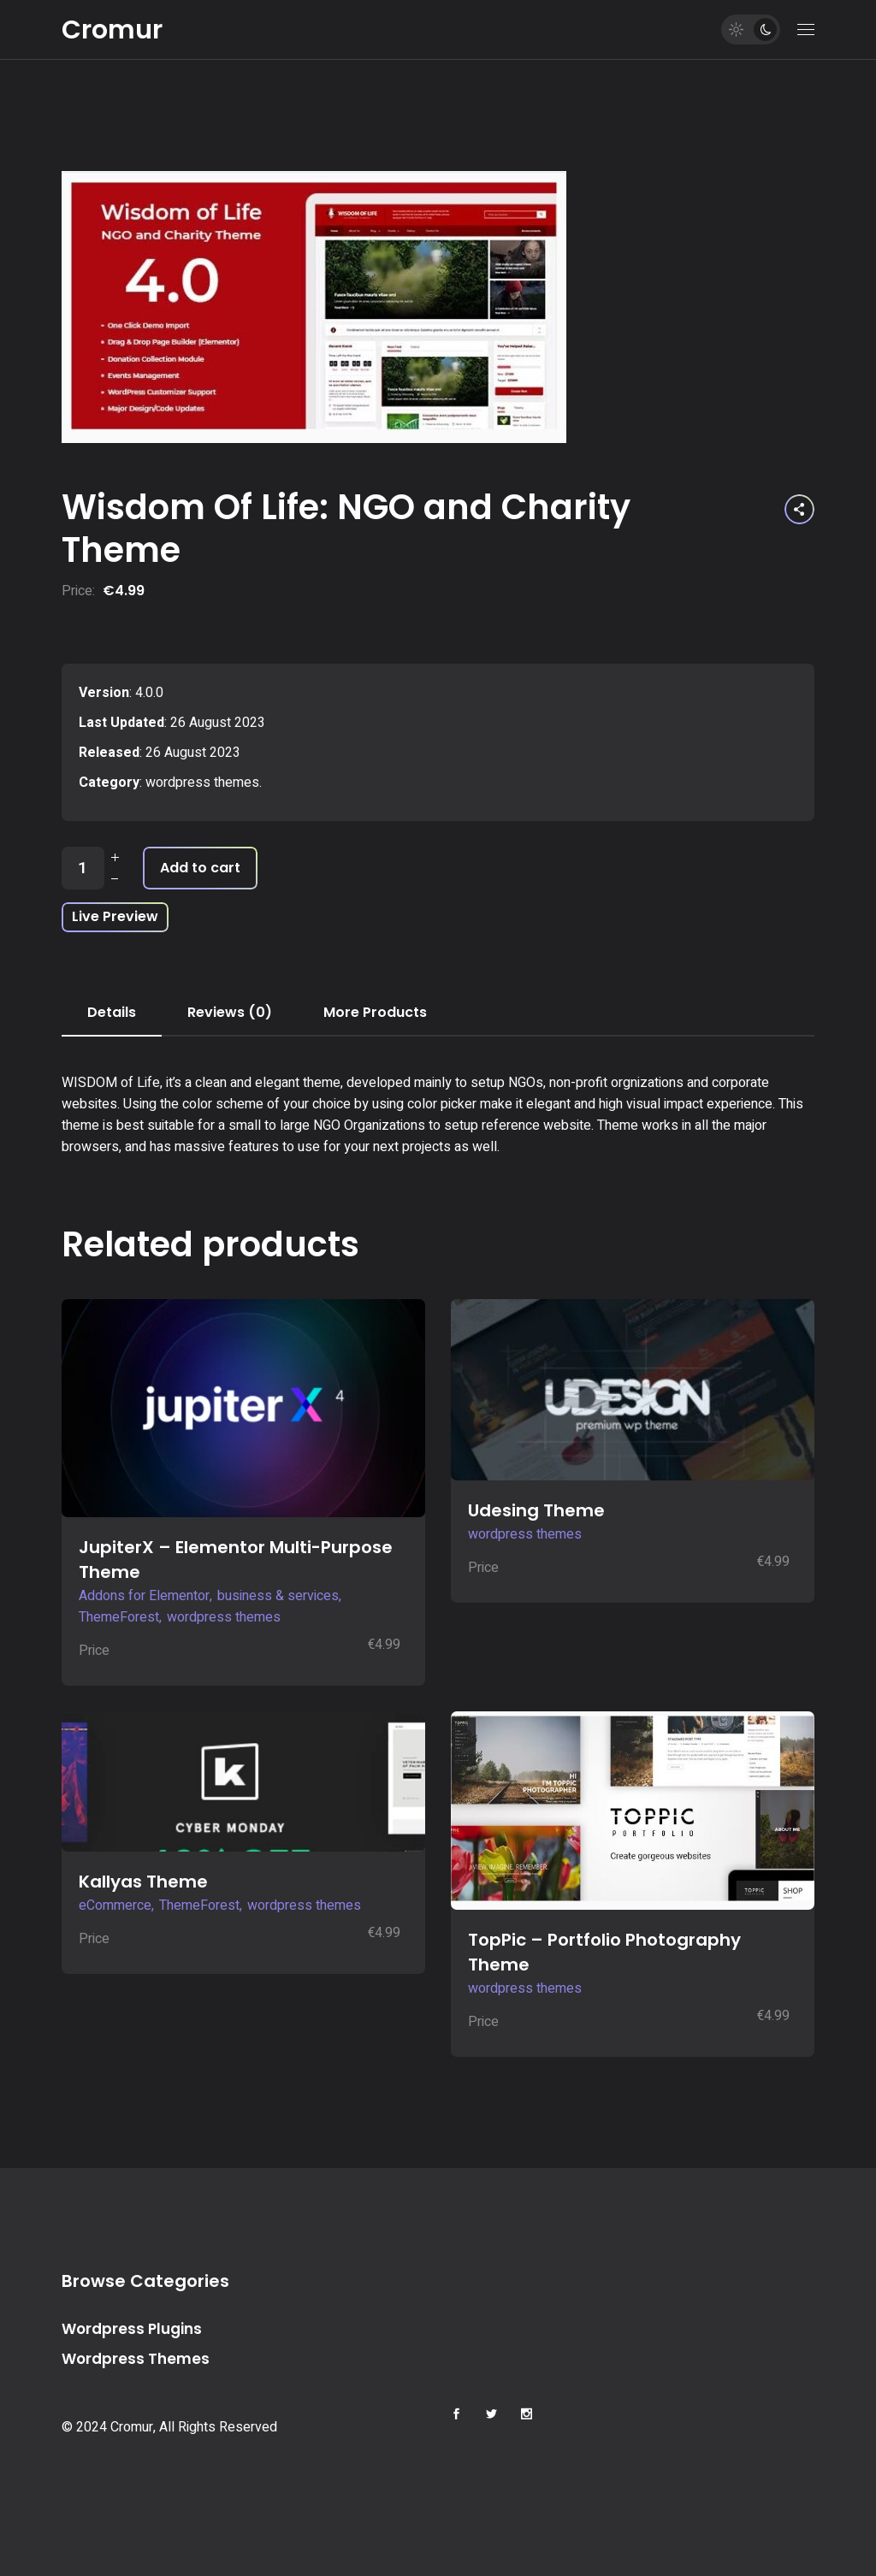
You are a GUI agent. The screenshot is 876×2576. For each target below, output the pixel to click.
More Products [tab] (375, 1012)
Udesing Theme (536, 1510)
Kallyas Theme (143, 1882)
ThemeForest (119, 1617)
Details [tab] (111, 1012)
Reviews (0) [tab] (229, 1012)
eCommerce (115, 1905)
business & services (278, 1596)
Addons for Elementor (144, 1596)
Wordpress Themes (136, 2359)
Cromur (112, 30)
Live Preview (115, 916)
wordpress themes (202, 782)
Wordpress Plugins (132, 2329)
